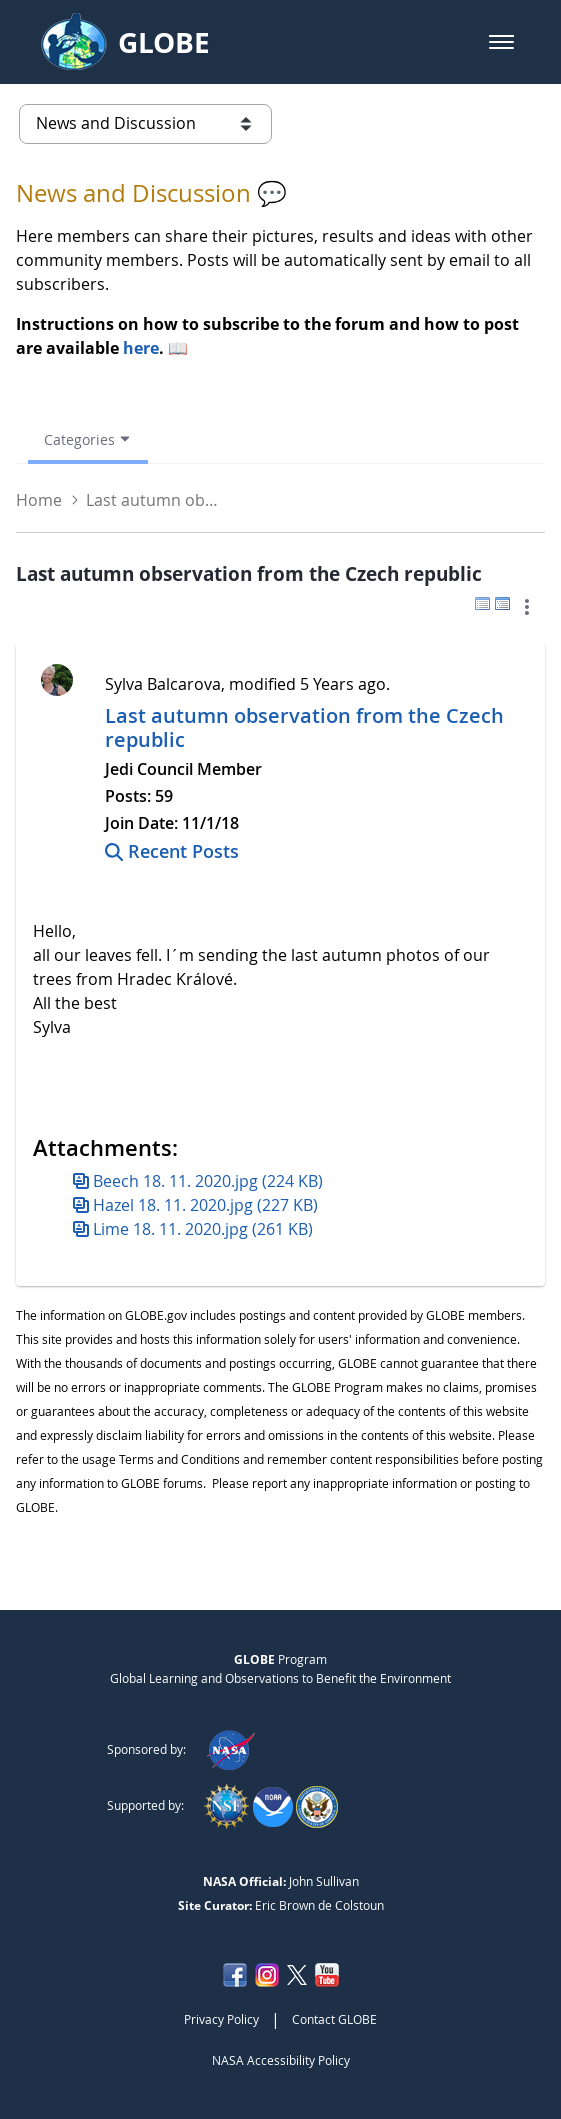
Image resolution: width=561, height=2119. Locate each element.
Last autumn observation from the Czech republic (304, 727)
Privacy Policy (221, 2019)
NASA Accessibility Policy (281, 2060)
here (141, 348)
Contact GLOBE (334, 2019)
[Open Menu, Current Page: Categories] (88, 439)
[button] (501, 42)
